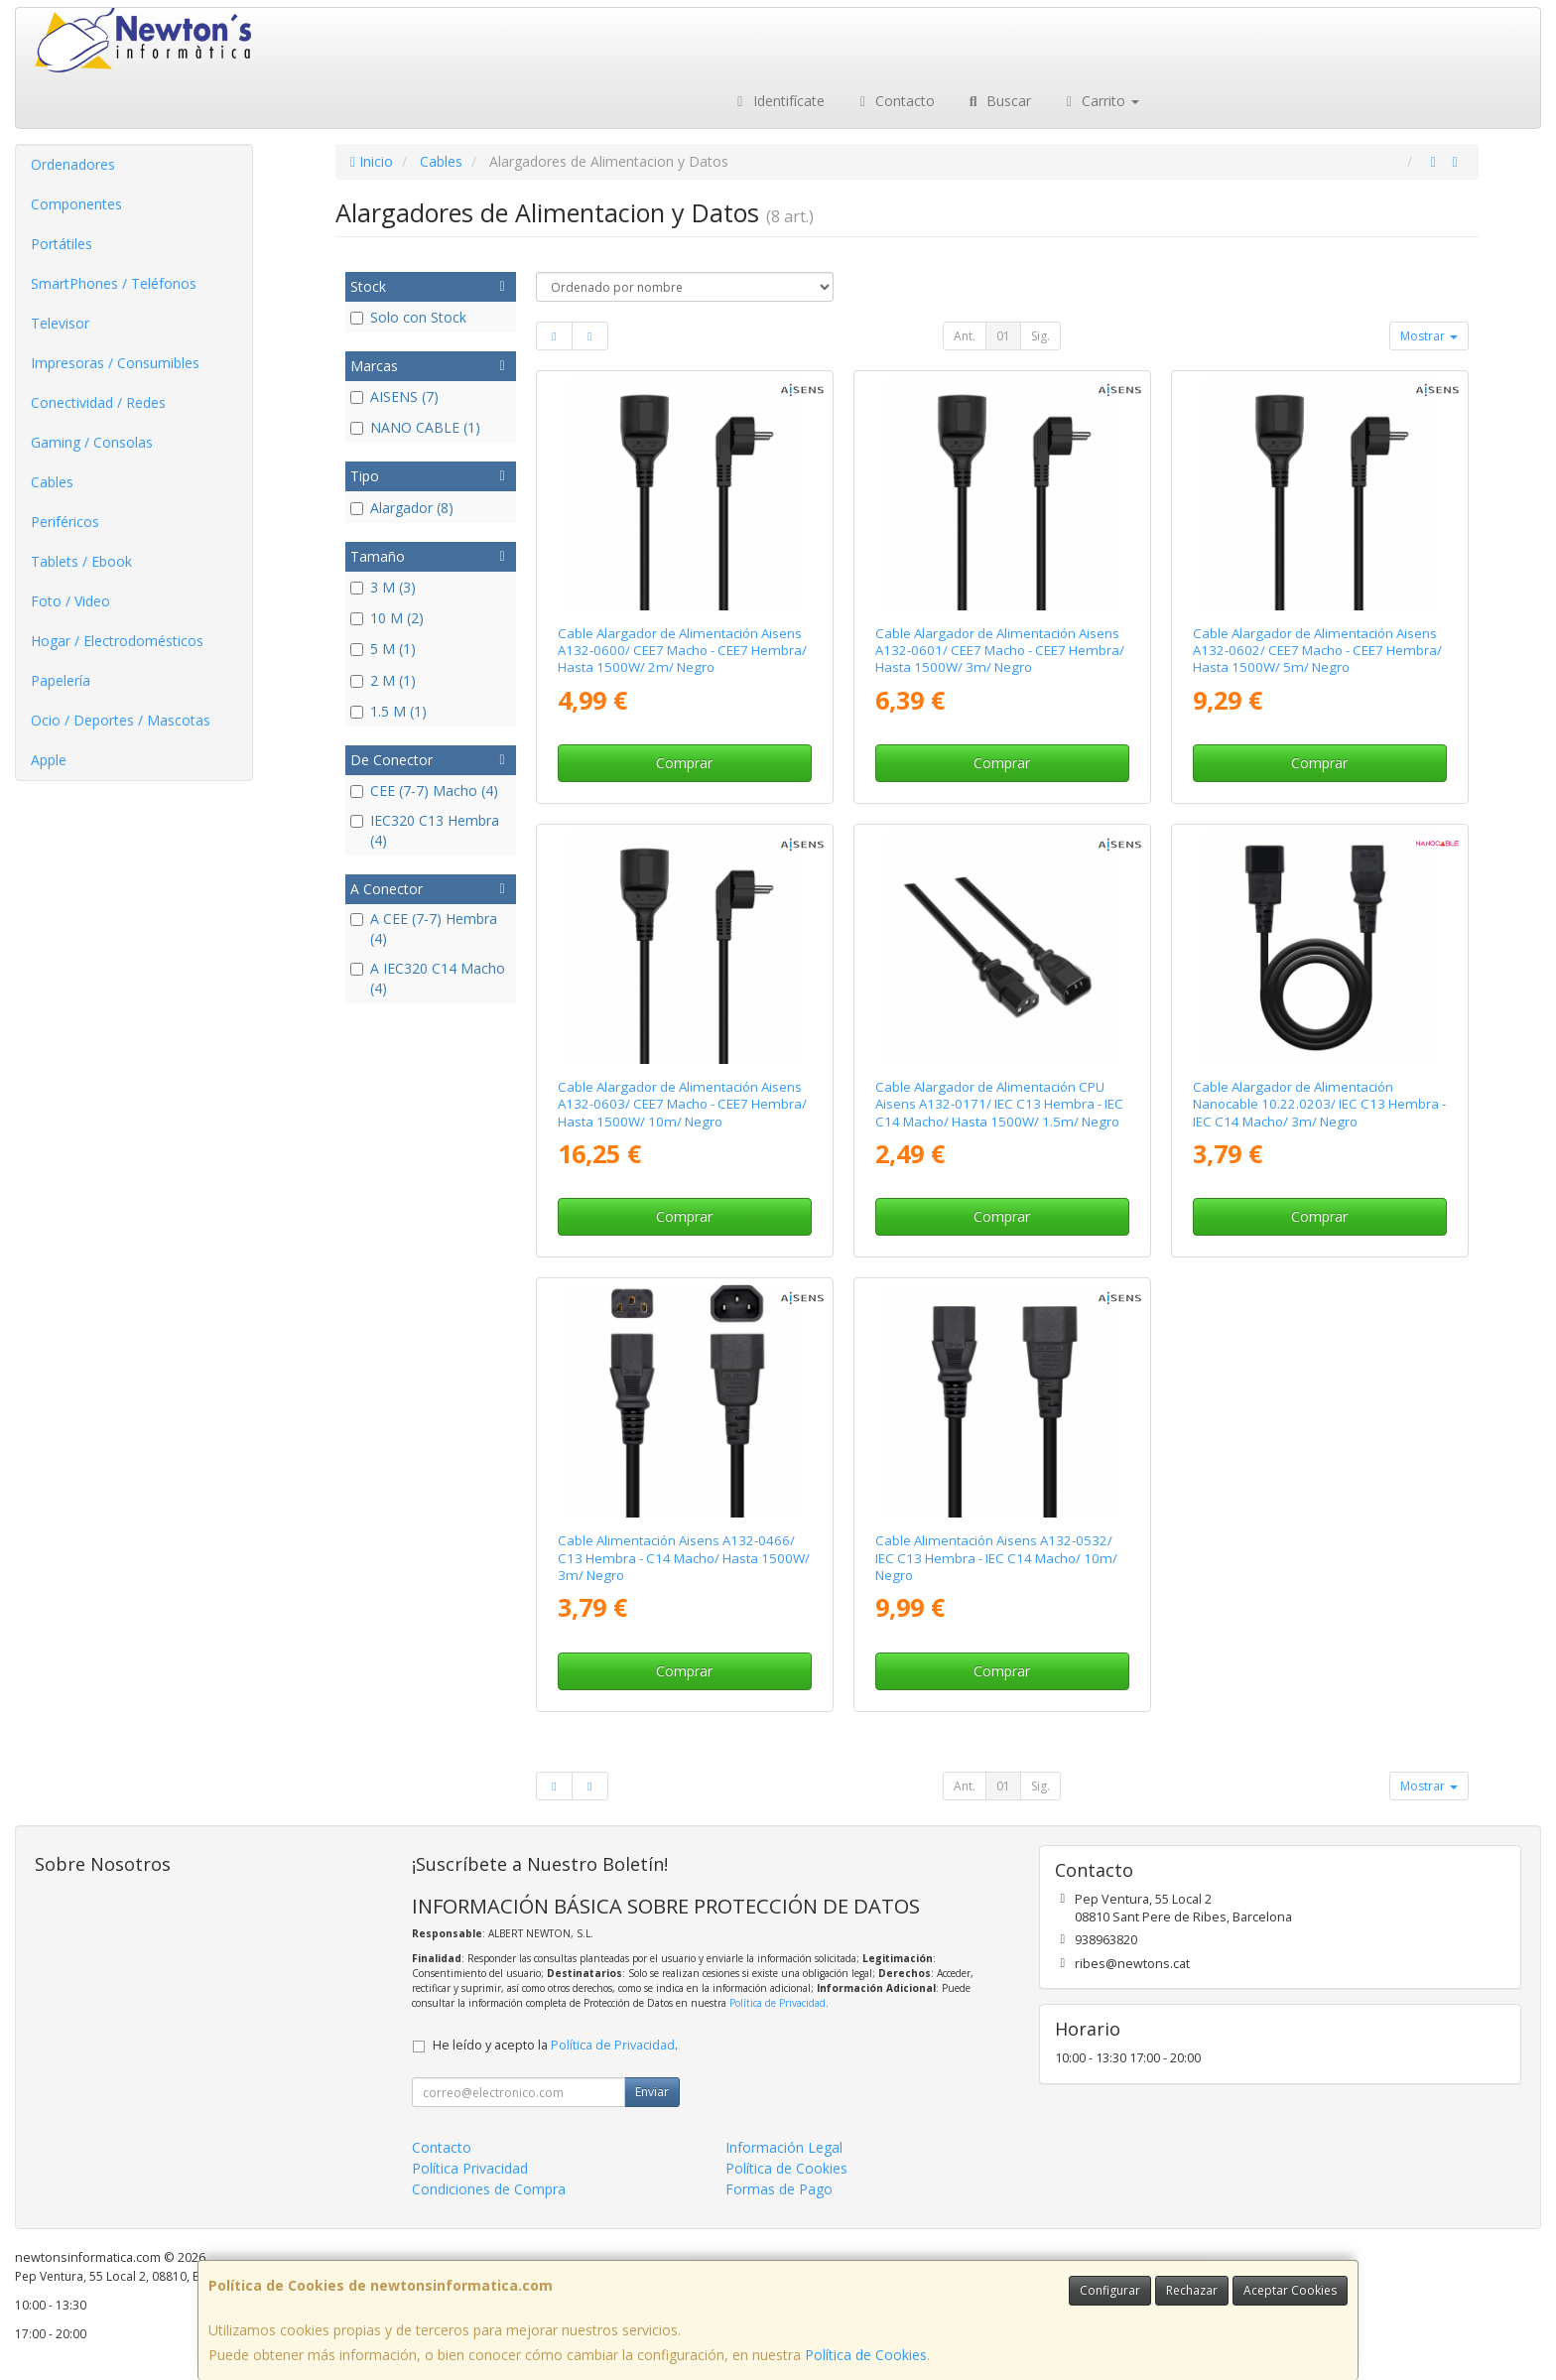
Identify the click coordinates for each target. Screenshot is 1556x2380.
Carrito (1100, 100)
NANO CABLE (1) (415, 427)
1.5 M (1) (388, 711)
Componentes (76, 204)
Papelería (60, 680)
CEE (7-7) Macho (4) (424, 790)
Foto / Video (70, 601)
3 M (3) (383, 587)
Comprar (684, 762)
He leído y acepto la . (555, 2045)
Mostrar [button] (1429, 336)
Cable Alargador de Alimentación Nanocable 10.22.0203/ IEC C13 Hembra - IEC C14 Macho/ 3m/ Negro (1319, 1104)
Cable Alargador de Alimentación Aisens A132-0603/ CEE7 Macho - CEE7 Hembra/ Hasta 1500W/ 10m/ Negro (682, 1104)
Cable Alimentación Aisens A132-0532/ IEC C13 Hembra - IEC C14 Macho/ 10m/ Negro (996, 1557)
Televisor (60, 323)
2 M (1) (383, 680)
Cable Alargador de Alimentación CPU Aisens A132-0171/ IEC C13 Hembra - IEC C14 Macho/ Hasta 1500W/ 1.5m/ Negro (999, 1104)
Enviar (652, 2091)
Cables (52, 481)
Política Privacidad (470, 2168)
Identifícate (778, 100)
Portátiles (61, 243)
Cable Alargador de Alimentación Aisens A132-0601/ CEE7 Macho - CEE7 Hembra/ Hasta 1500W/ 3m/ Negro (999, 650)
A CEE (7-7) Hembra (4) (423, 928)
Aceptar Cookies (1290, 2290)
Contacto (895, 100)
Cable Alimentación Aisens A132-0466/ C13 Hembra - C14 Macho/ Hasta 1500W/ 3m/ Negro (684, 1557)
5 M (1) (383, 648)
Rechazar (1192, 2290)
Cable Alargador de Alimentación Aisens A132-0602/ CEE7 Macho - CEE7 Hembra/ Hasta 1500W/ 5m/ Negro (1317, 650)
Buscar (998, 100)
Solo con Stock (408, 317)
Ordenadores (73, 164)
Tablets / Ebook (81, 561)
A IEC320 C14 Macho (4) (427, 978)
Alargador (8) (402, 507)
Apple (48, 759)
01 (1003, 336)
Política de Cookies (866, 2354)
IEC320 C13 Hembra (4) (424, 830)
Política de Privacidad (777, 2003)
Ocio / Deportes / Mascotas (120, 720)
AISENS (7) (394, 396)
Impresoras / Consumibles (115, 362)
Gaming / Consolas (92, 442)
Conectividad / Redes (98, 402)
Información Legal (784, 2147)
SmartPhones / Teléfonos (113, 283)
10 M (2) (387, 617)
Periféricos (65, 521)
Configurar (1110, 2290)
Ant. (964, 336)
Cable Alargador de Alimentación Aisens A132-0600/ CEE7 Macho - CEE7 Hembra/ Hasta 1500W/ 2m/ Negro (682, 650)
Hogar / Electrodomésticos (117, 640)
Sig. (1040, 336)
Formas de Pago (779, 2189)
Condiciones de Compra (489, 2189)
